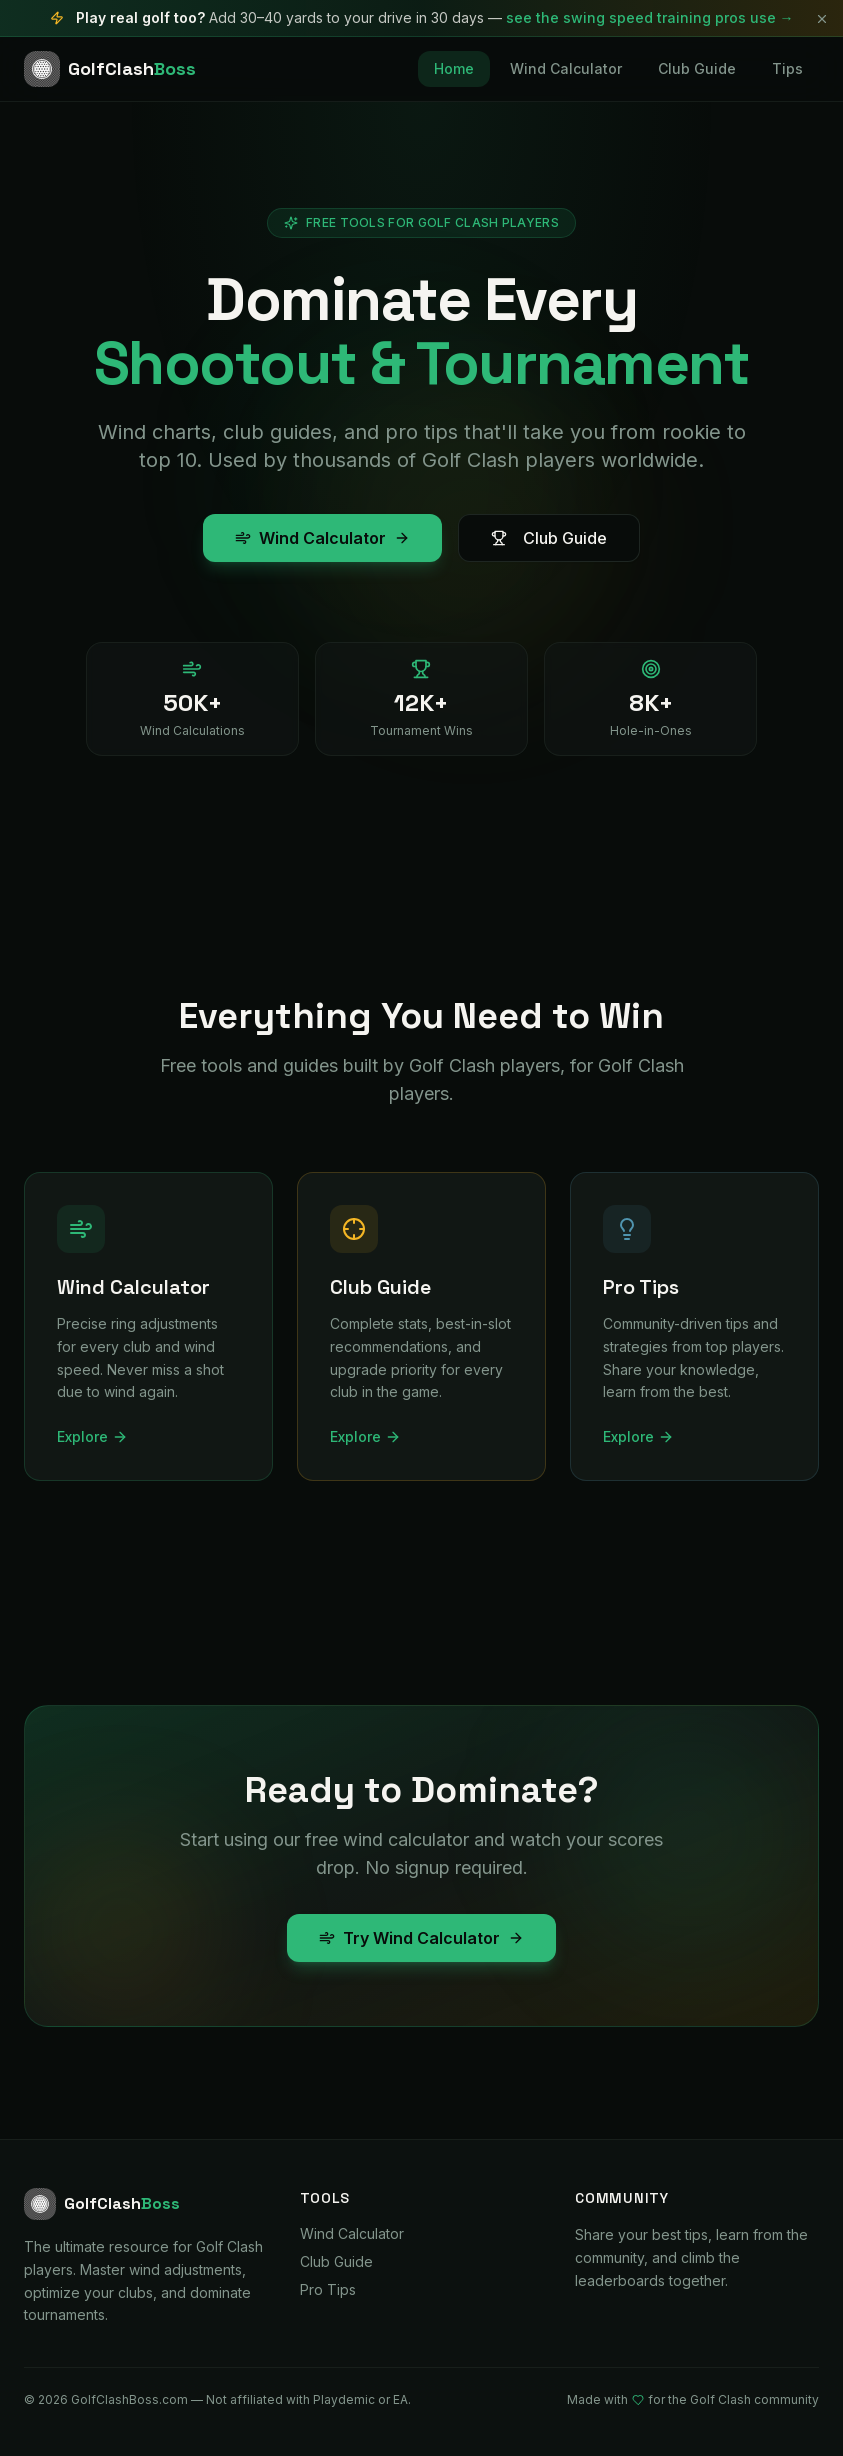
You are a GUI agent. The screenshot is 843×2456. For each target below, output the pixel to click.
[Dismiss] (822, 19)
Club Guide (697, 68)
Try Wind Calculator (421, 1938)
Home (454, 68)
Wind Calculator (566, 68)
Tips (787, 68)
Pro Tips (328, 2289)
